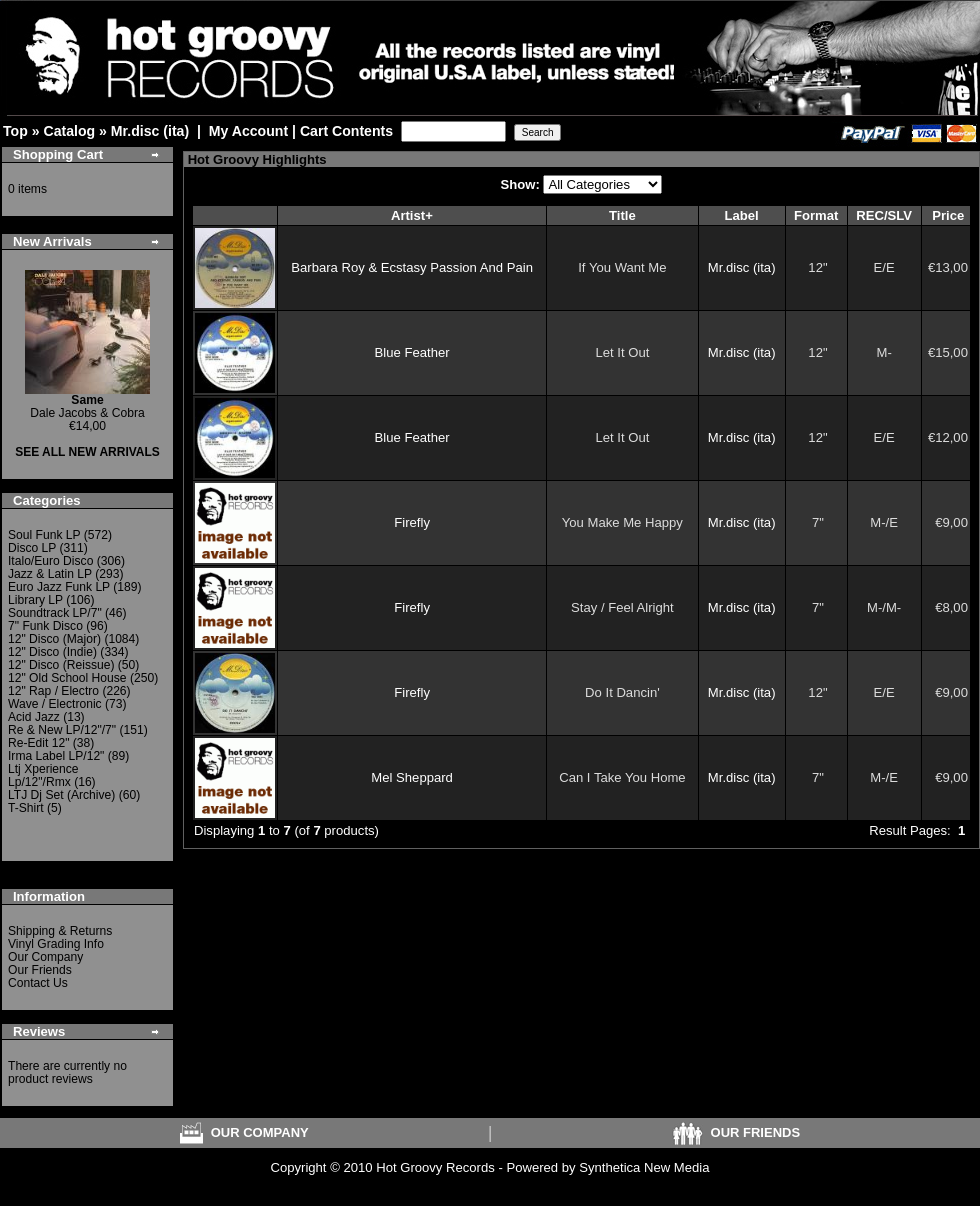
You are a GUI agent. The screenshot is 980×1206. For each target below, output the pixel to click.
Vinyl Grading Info (56, 944)
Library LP (35, 600)
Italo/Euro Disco (50, 561)
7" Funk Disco (45, 626)
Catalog (69, 131)
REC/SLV (884, 215)
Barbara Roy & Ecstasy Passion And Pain (412, 267)
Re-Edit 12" (38, 743)
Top (15, 131)
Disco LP (32, 548)
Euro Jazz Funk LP (59, 587)
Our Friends (40, 970)
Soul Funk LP (44, 535)
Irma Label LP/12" (56, 756)
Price (948, 215)
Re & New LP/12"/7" (62, 730)
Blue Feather (412, 352)
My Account (248, 131)
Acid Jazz (34, 717)
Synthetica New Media (644, 1167)
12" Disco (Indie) (52, 652)
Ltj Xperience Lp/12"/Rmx (43, 775)
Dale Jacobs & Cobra (87, 406)
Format (816, 215)
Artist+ (412, 215)
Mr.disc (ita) (150, 131)
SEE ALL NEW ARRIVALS (87, 452)
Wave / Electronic (55, 704)
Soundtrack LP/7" (55, 613)
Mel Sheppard (412, 777)
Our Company (45, 957)
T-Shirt (26, 808)
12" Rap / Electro (53, 691)
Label (742, 215)
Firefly (412, 522)
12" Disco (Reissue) (61, 665)
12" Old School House (67, 678)
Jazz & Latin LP (50, 574)
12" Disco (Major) (54, 639)
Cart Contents (346, 131)
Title (622, 215)
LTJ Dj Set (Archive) (61, 795)
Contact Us (38, 983)
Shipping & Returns (60, 931)
